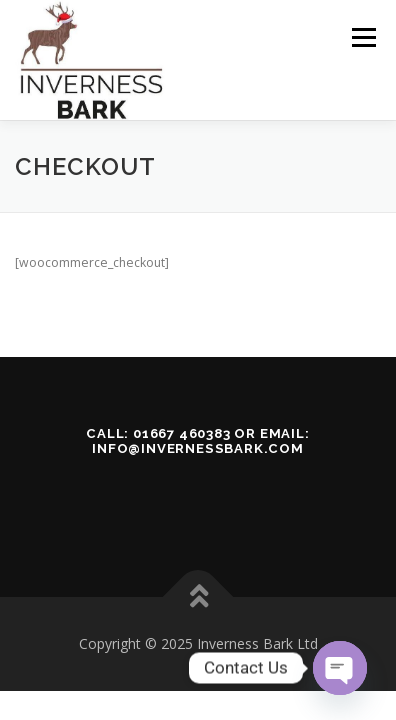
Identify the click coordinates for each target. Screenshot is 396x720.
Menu (362, 37)
